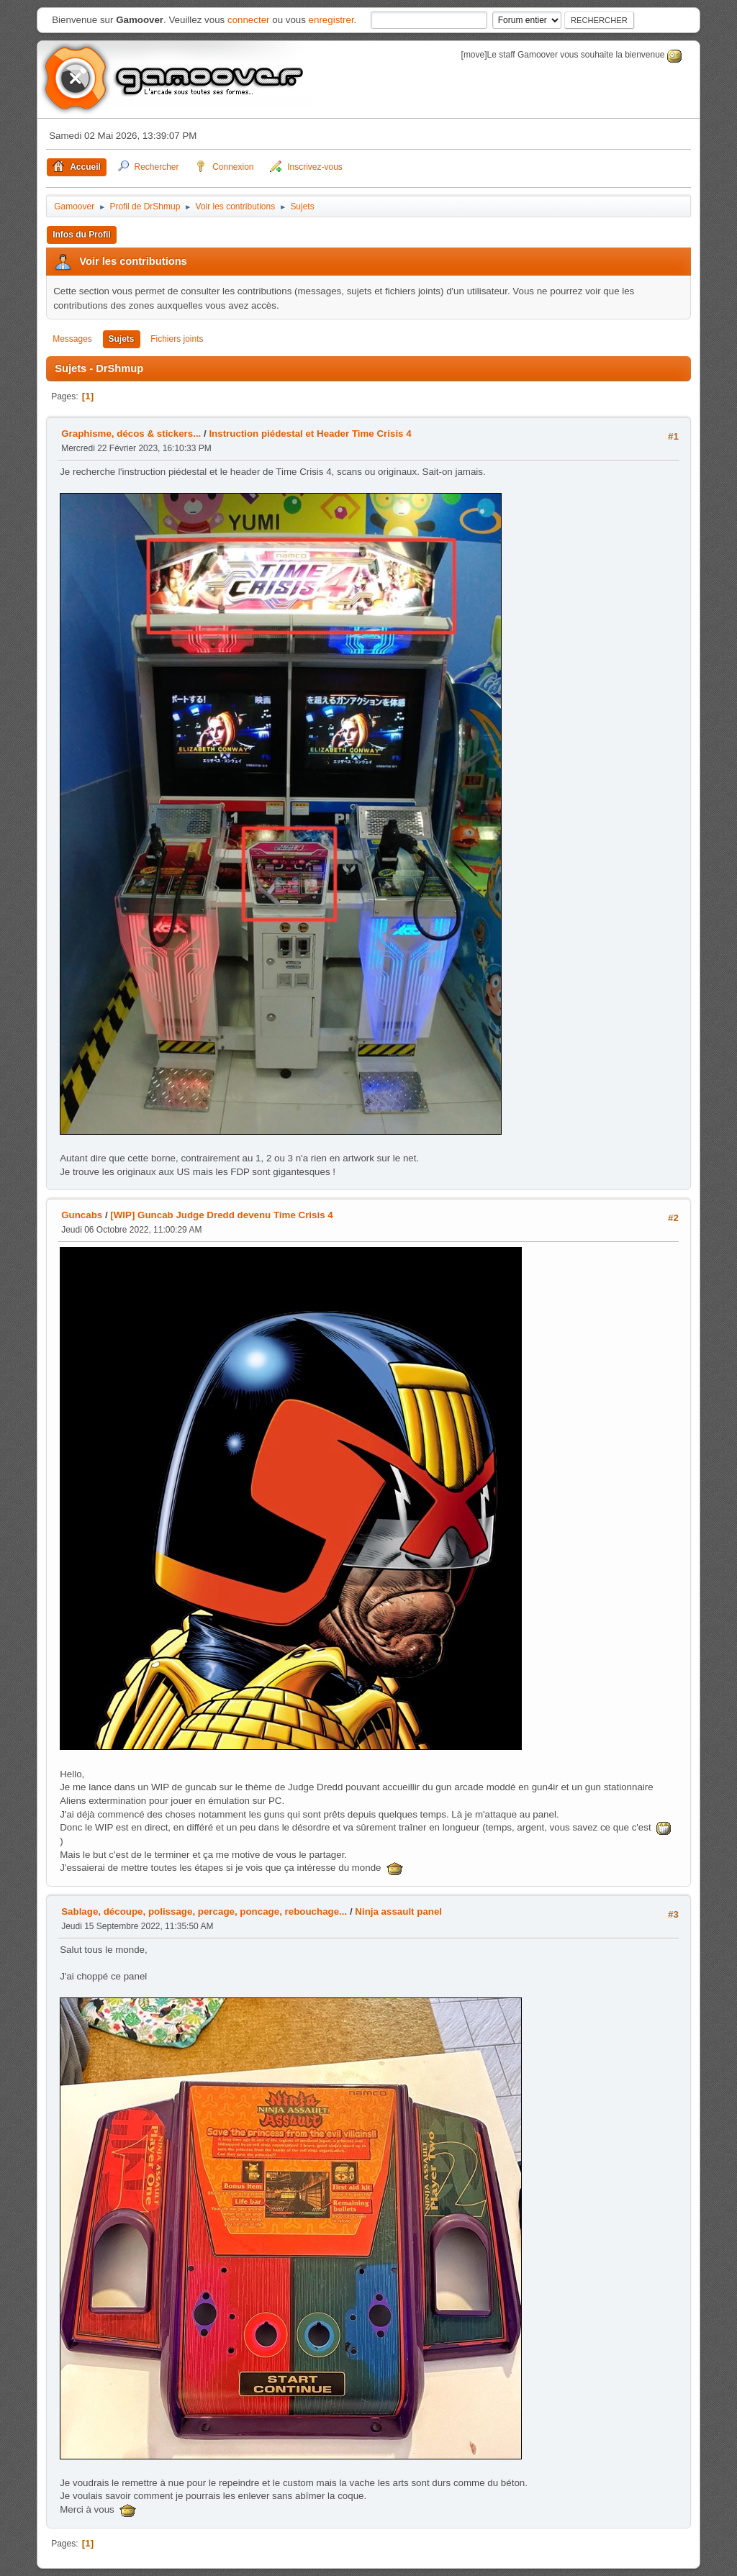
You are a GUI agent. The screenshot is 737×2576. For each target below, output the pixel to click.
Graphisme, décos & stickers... (131, 433)
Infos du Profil (82, 235)
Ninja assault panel (398, 1911)
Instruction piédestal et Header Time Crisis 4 (310, 433)
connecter (248, 19)
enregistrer (331, 19)
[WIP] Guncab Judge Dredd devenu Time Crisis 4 (221, 1215)
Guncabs (81, 1215)
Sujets (122, 339)
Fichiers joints (176, 339)
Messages (72, 339)
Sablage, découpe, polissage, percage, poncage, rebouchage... (204, 1911)
